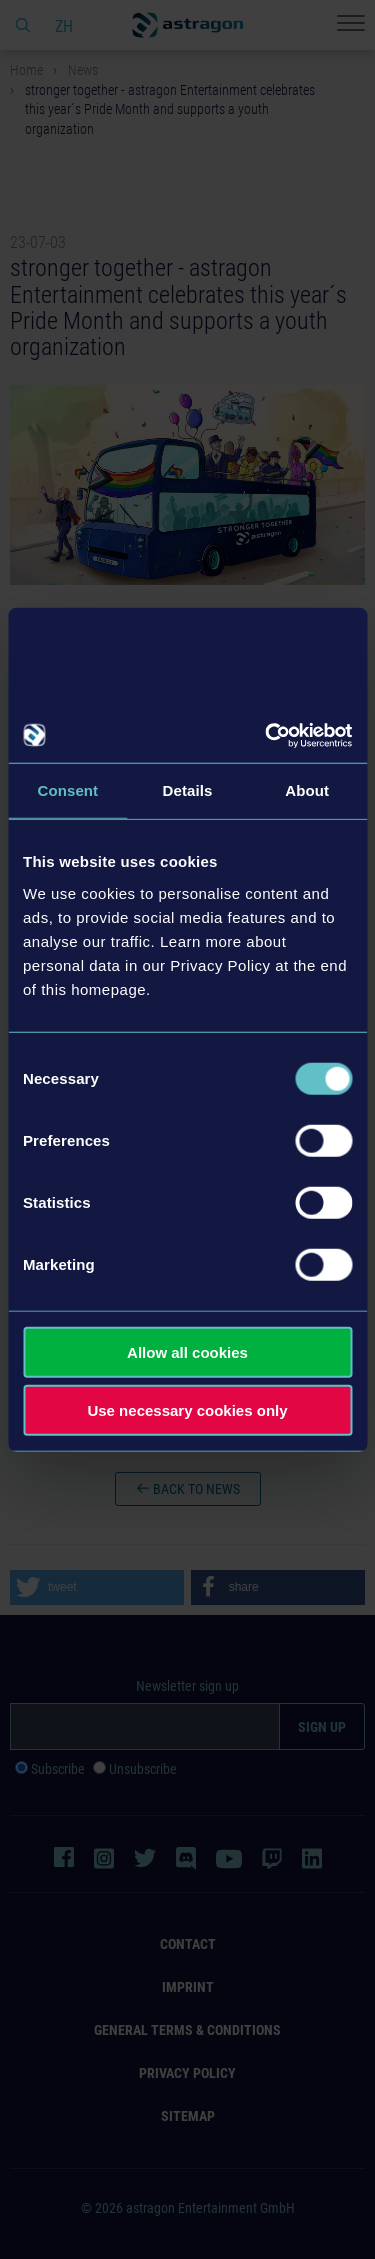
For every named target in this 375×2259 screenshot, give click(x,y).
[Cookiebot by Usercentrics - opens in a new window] (267, 735)
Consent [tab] (67, 790)
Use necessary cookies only (187, 1410)
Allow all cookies (187, 1351)
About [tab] (307, 790)
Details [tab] (188, 790)
